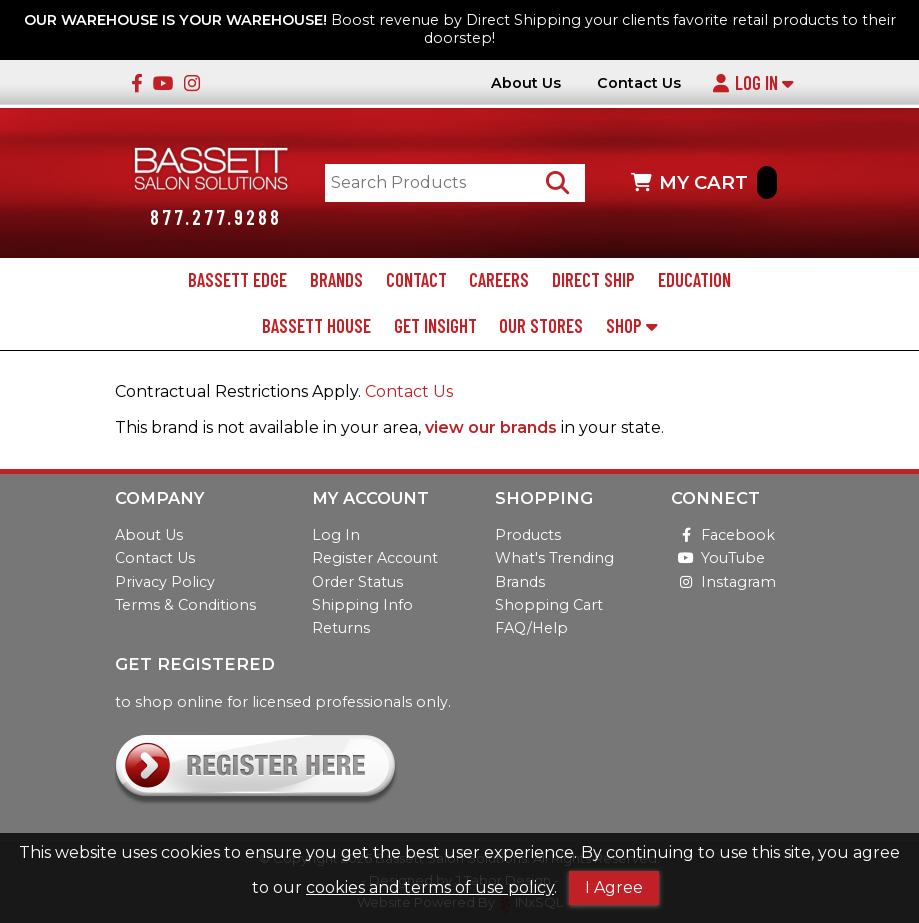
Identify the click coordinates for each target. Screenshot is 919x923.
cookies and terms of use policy (430, 887)
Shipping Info (362, 605)
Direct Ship (593, 280)
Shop (631, 326)
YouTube (718, 558)
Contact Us (639, 83)
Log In (753, 83)
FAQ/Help (531, 628)
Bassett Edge (237, 280)
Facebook (723, 535)
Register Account (375, 558)
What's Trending (554, 558)
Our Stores (541, 326)
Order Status (357, 582)
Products (528, 535)
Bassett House (316, 326)
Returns (341, 628)
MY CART (704, 182)
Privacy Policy (165, 582)
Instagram (723, 582)
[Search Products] (557, 182)
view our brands (491, 427)
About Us (526, 83)
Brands (336, 280)
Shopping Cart (549, 605)
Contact (416, 280)
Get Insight (435, 326)
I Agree (614, 887)
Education (694, 280)
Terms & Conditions (185, 605)
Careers (499, 280)
